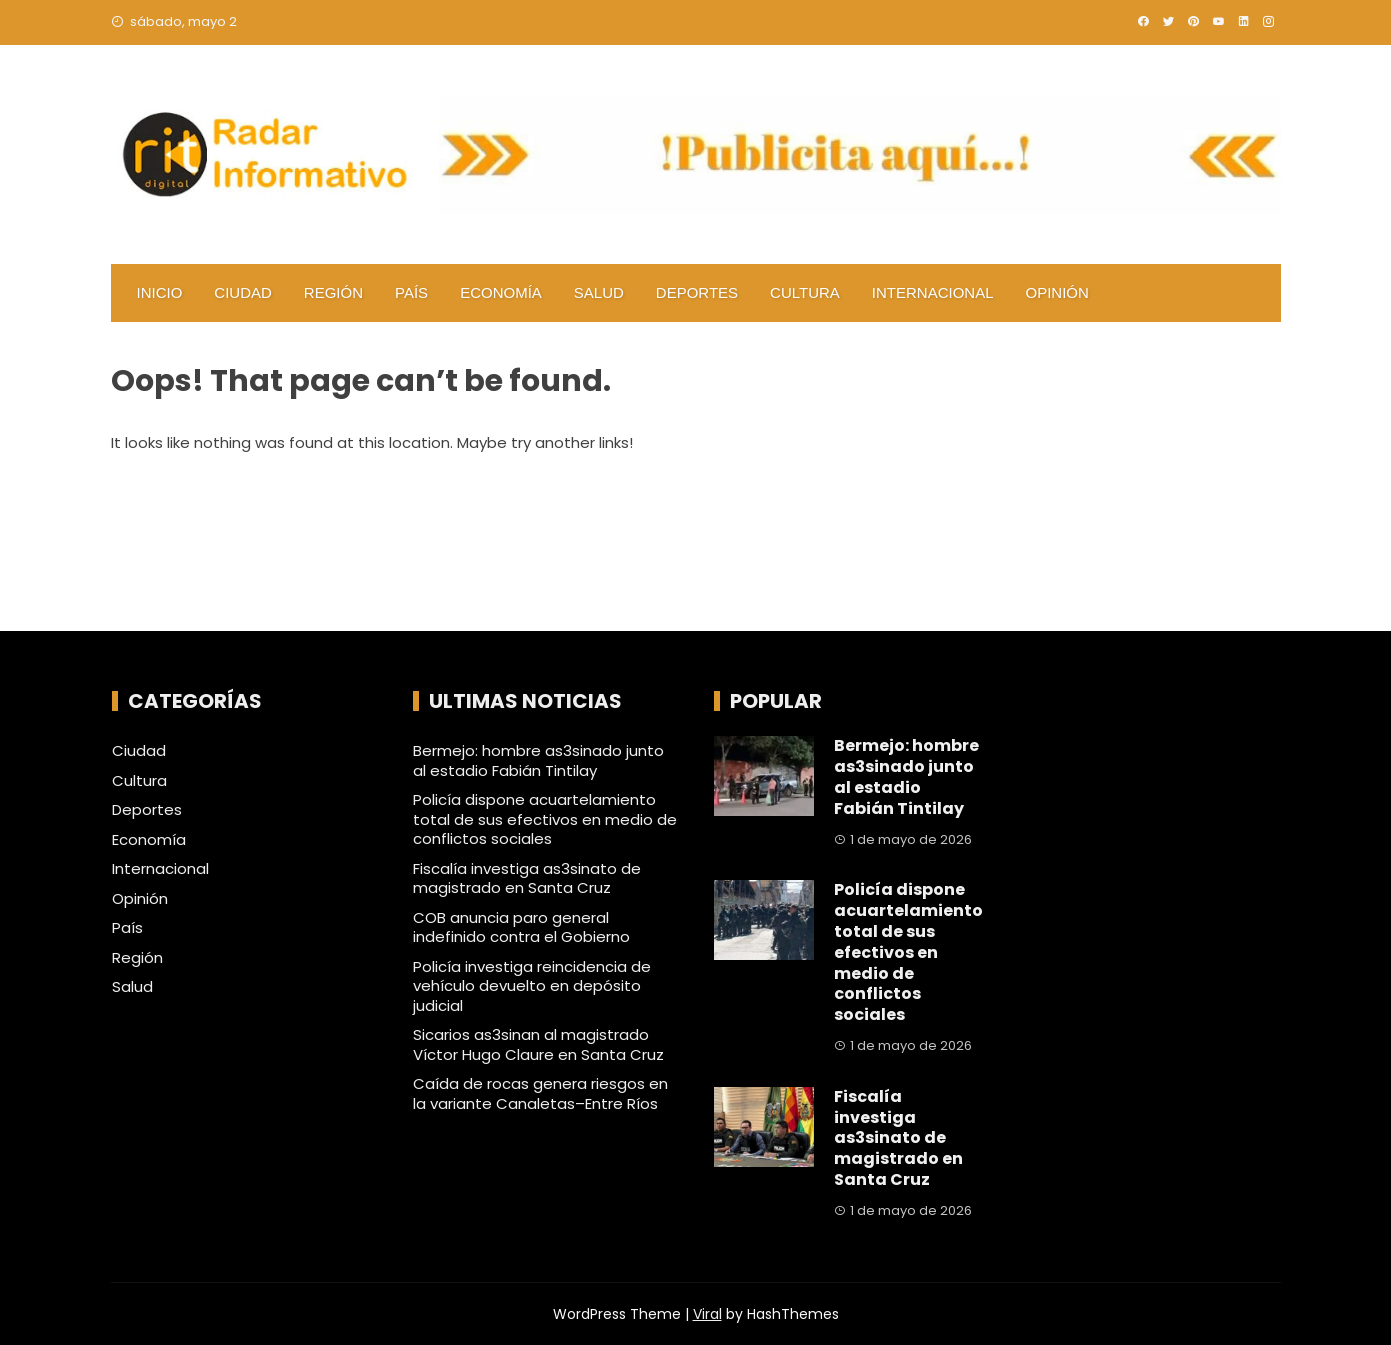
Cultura (805, 292)
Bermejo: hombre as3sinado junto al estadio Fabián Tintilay (538, 760)
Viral (707, 1314)
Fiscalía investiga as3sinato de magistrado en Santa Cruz (527, 878)
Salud (599, 292)
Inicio (160, 292)
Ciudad (243, 292)
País (411, 292)
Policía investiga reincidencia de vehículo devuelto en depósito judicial (532, 986)
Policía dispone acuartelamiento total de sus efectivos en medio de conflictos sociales (545, 819)
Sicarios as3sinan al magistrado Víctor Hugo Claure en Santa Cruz (538, 1044)
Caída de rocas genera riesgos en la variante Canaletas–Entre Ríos (540, 1093)
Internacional (933, 292)
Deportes (697, 292)
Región (333, 292)
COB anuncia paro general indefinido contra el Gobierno (521, 927)
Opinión (1057, 292)
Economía (501, 292)
